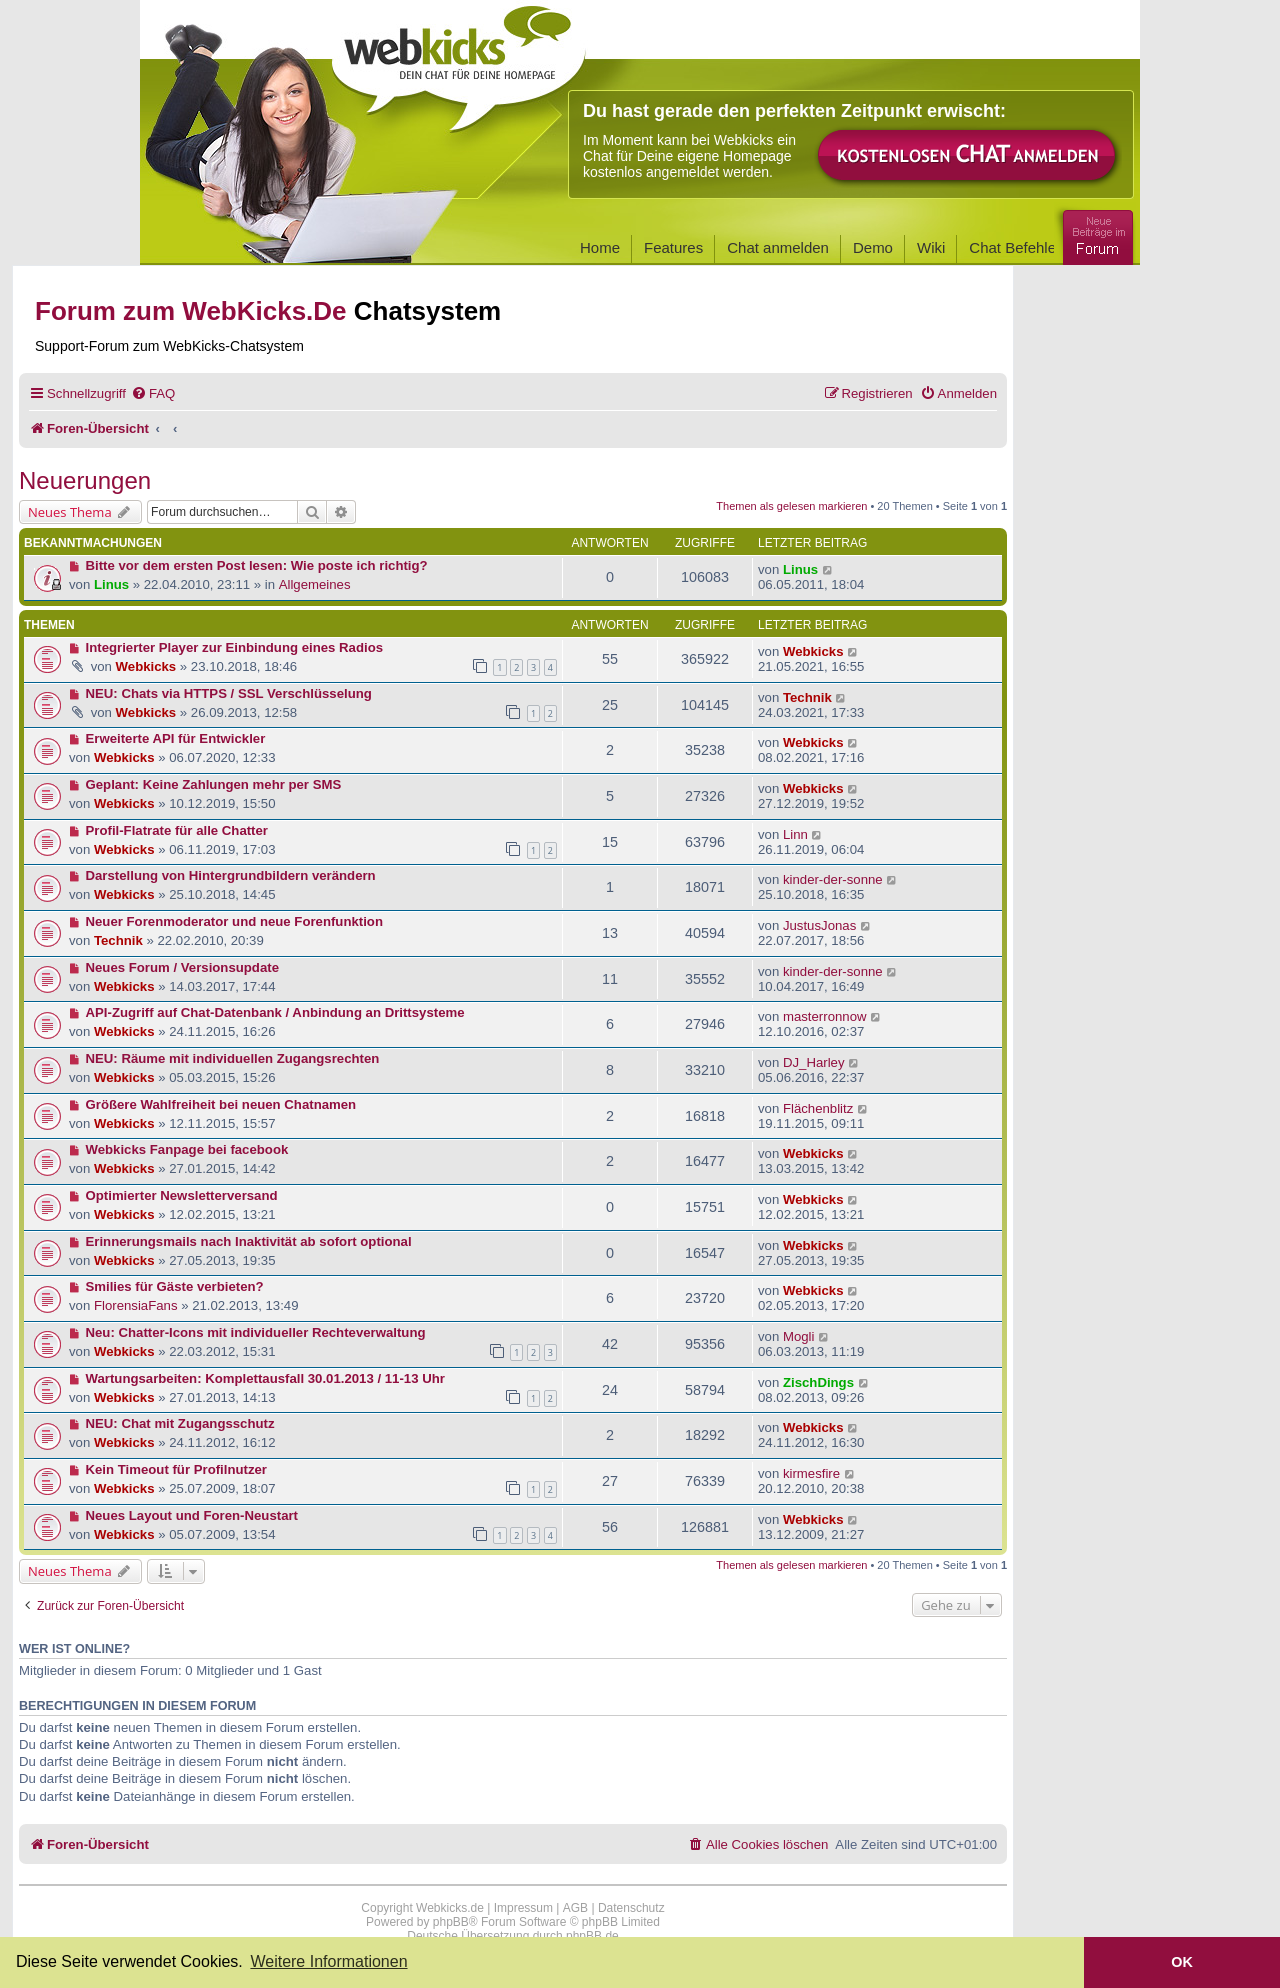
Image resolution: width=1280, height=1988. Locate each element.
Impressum (523, 1908)
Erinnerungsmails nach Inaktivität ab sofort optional (249, 1241)
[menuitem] (153, 393)
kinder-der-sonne (833, 879)
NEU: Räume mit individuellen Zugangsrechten (233, 1058)
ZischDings (818, 1382)
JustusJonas (819, 925)
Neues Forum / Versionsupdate (182, 967)
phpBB (451, 1922)
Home (600, 247)
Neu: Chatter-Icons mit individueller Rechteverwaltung (256, 1332)
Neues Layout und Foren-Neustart (192, 1515)
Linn (795, 834)
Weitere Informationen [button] (328, 1961)
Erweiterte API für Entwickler (176, 738)
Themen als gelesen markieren (791, 506)
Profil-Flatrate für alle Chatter (177, 830)
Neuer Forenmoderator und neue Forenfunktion (234, 921)
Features (673, 247)
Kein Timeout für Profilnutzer (176, 1469)
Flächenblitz (818, 1108)
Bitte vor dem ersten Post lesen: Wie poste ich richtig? (257, 565)
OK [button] (1182, 1962)
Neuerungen (85, 480)
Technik (807, 697)
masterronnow (825, 1016)
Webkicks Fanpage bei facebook (187, 1149)
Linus (111, 584)
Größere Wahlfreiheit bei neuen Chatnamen (221, 1104)
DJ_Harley (814, 1062)
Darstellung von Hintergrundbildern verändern (231, 875)
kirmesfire (811, 1473)
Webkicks (146, 666)
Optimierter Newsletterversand (182, 1195)
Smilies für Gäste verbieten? (175, 1286)
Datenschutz (631, 1908)
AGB (575, 1908)
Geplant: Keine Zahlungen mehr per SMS (214, 784)
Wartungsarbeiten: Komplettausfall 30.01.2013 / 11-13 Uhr (265, 1378)
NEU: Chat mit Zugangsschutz (180, 1423)
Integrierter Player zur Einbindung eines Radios (235, 647)
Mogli (799, 1336)
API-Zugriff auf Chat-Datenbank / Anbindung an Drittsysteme (275, 1012)
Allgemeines (315, 584)
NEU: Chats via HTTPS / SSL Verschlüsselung (229, 693)
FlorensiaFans (136, 1305)
